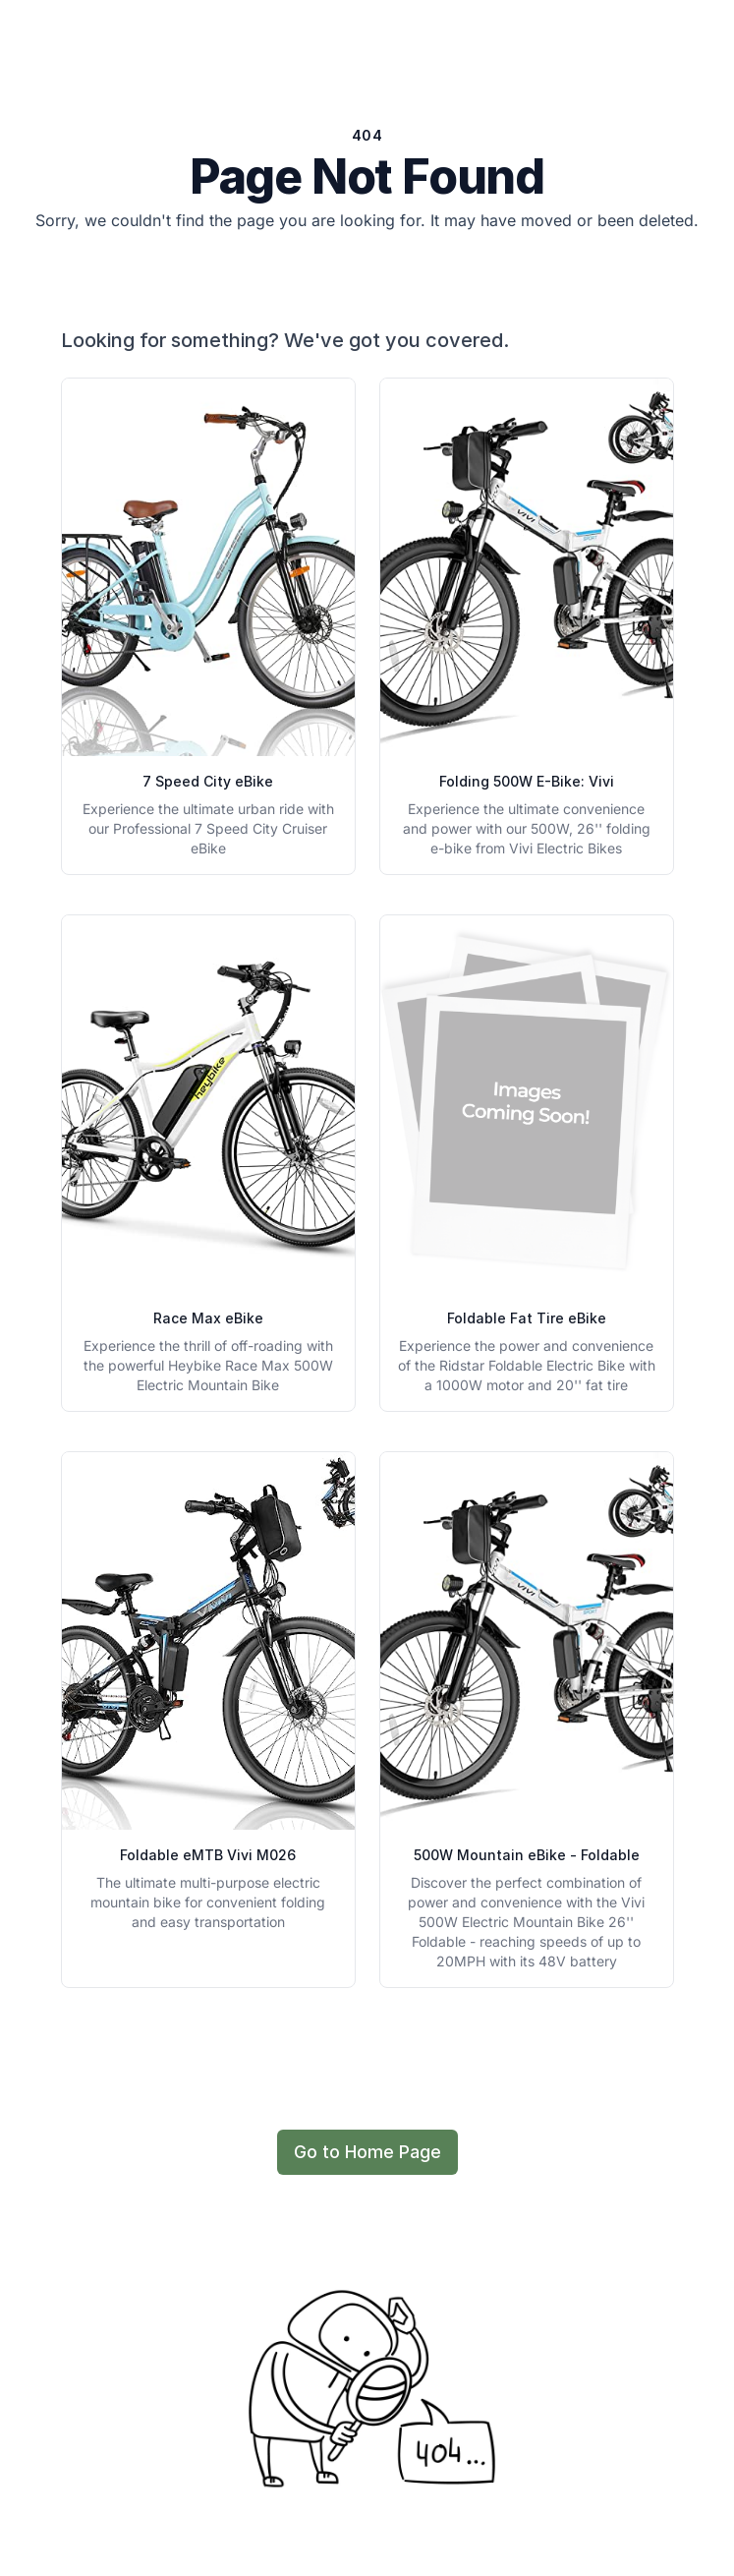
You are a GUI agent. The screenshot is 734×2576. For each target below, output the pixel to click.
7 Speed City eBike (207, 781)
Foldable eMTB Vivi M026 (208, 1854)
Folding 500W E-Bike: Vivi (526, 781)
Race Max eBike (208, 1318)
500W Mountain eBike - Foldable (527, 1854)
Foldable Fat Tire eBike (526, 1318)
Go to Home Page (367, 2151)
